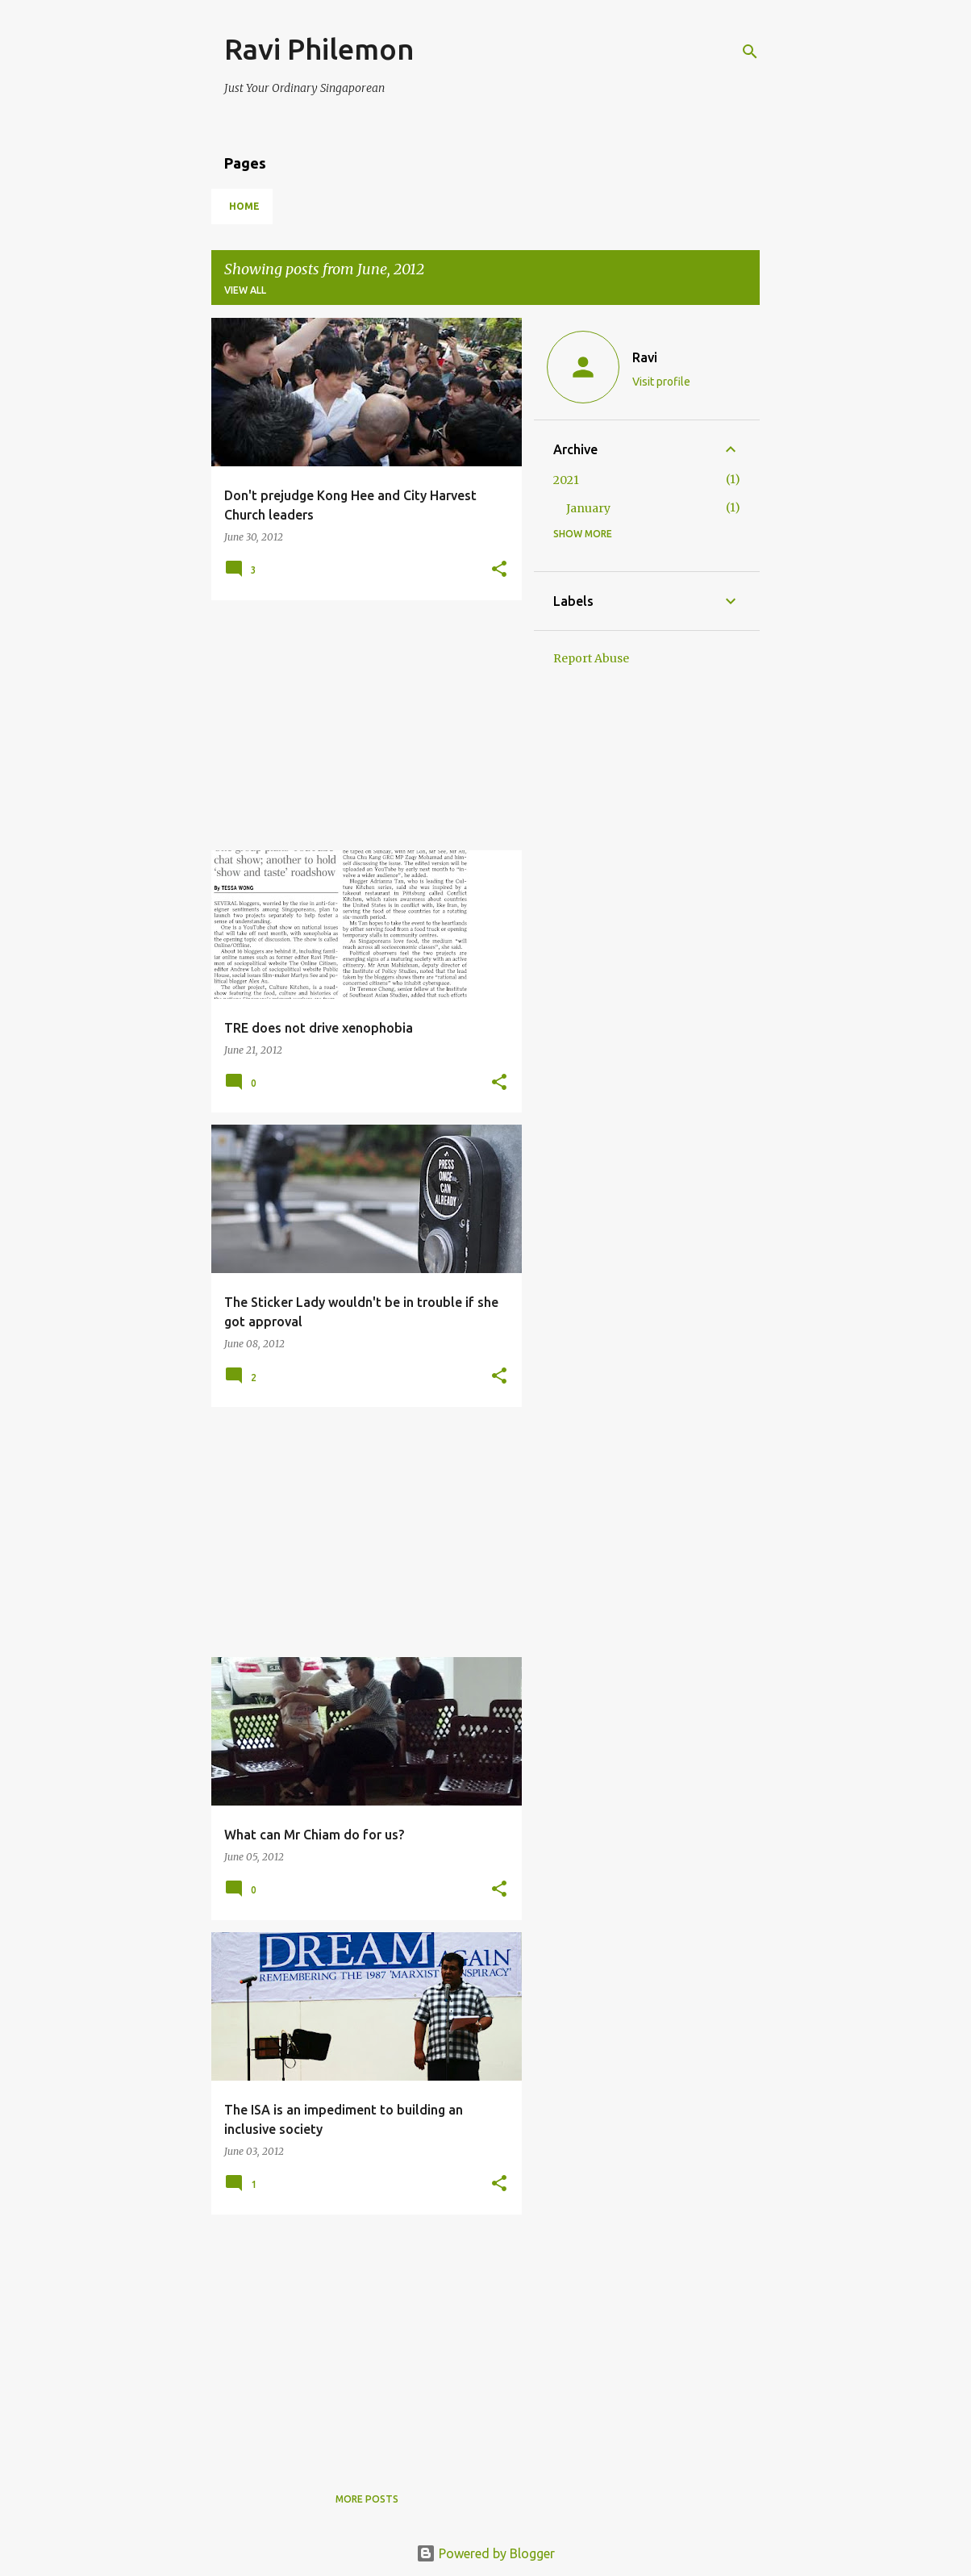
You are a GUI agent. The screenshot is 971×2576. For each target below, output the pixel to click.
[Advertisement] (360, 725)
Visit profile (661, 381)
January (588, 508)
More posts (366, 2499)
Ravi (644, 357)
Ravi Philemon (319, 48)
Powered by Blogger (485, 2553)
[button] (499, 570)
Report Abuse (591, 658)
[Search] (750, 51)
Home (244, 206)
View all (245, 290)
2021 (566, 480)
